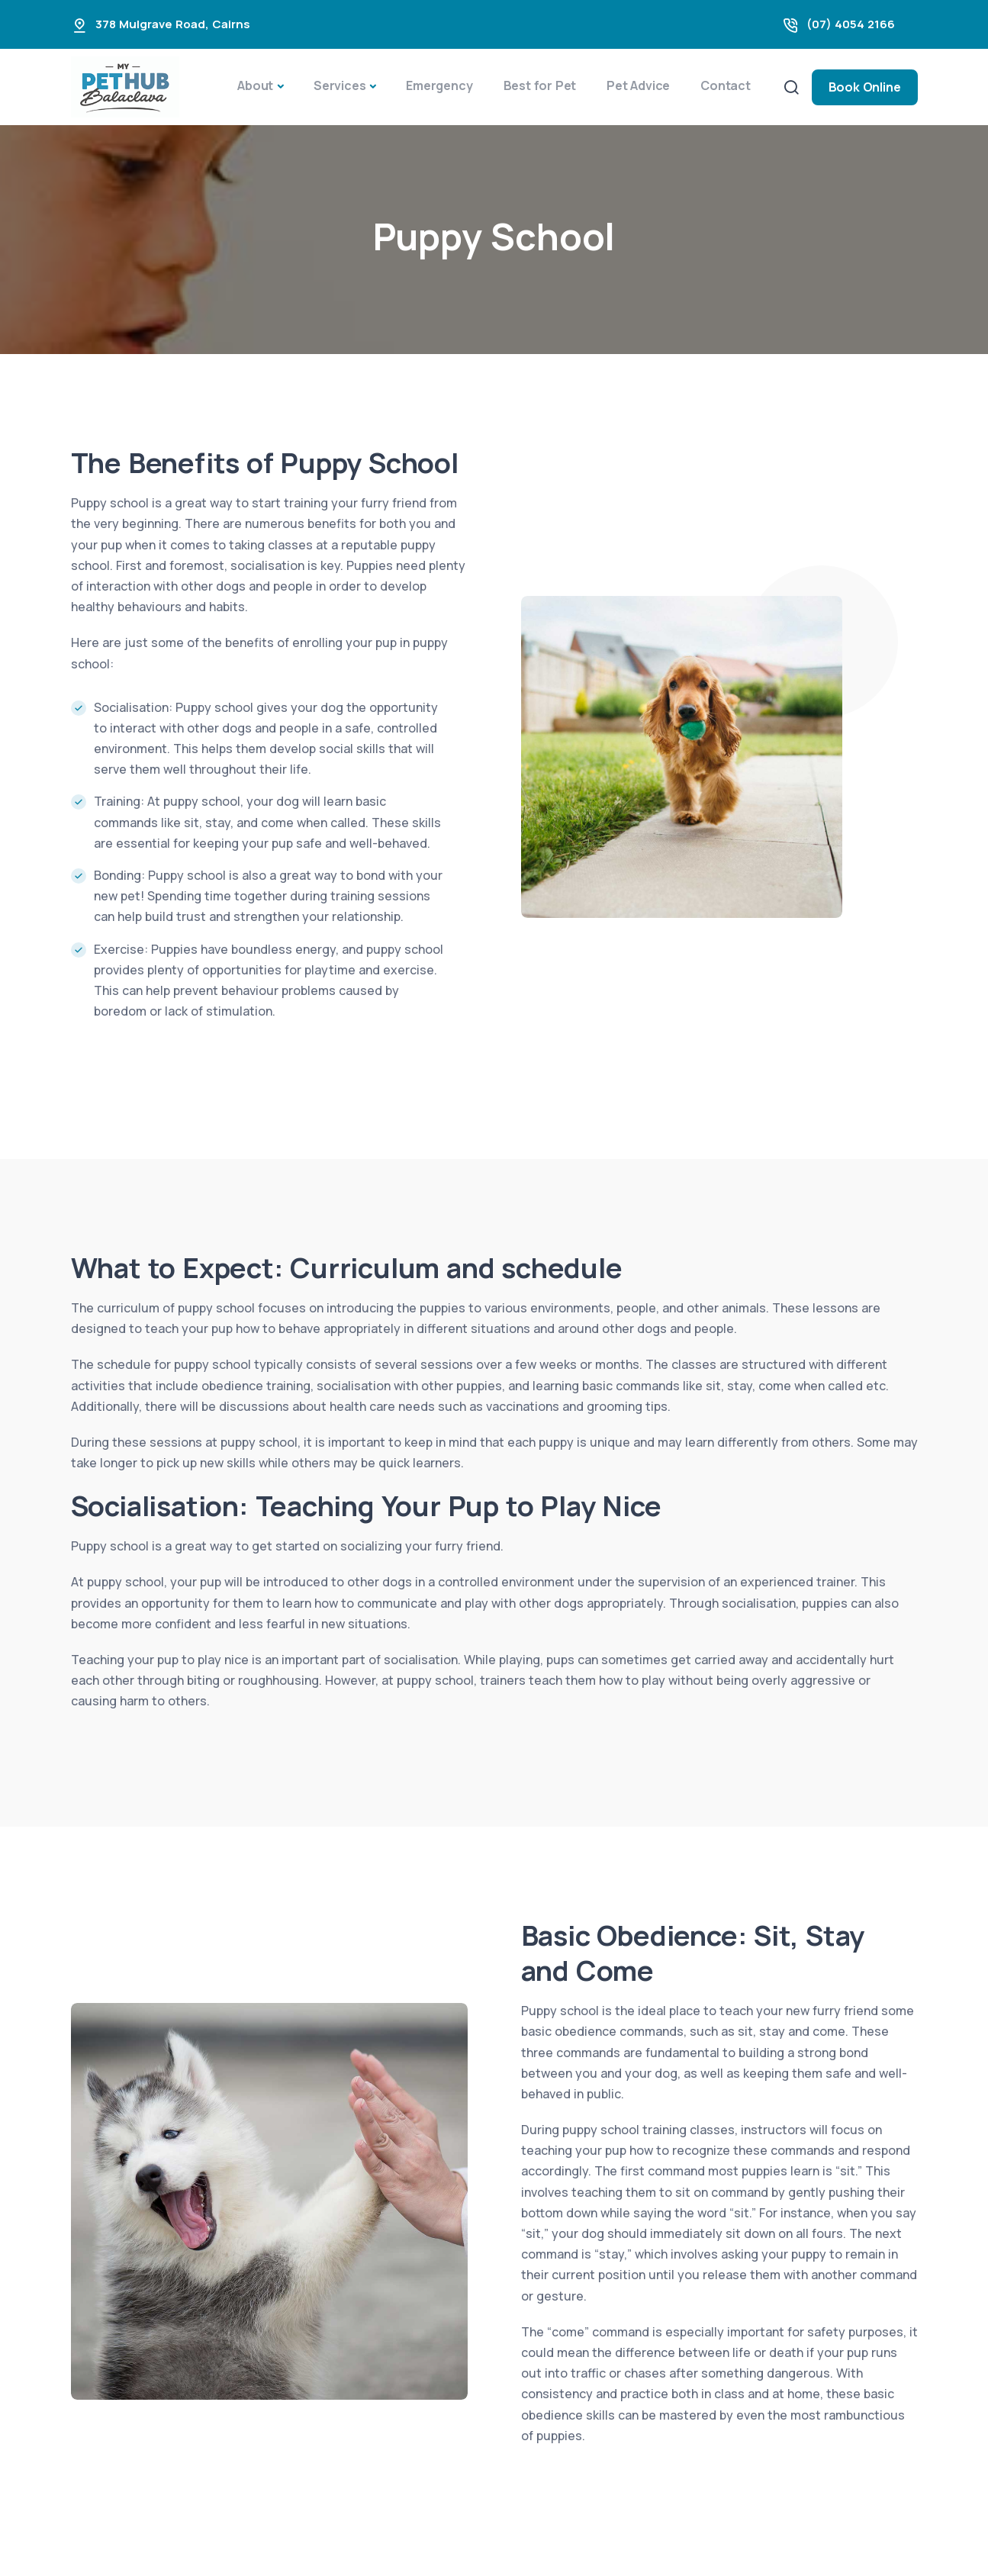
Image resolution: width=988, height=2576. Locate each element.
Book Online (865, 87)
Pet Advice (638, 85)
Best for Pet (540, 85)
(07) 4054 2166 (850, 24)
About (255, 85)
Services (339, 85)
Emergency (439, 85)
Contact (725, 85)
